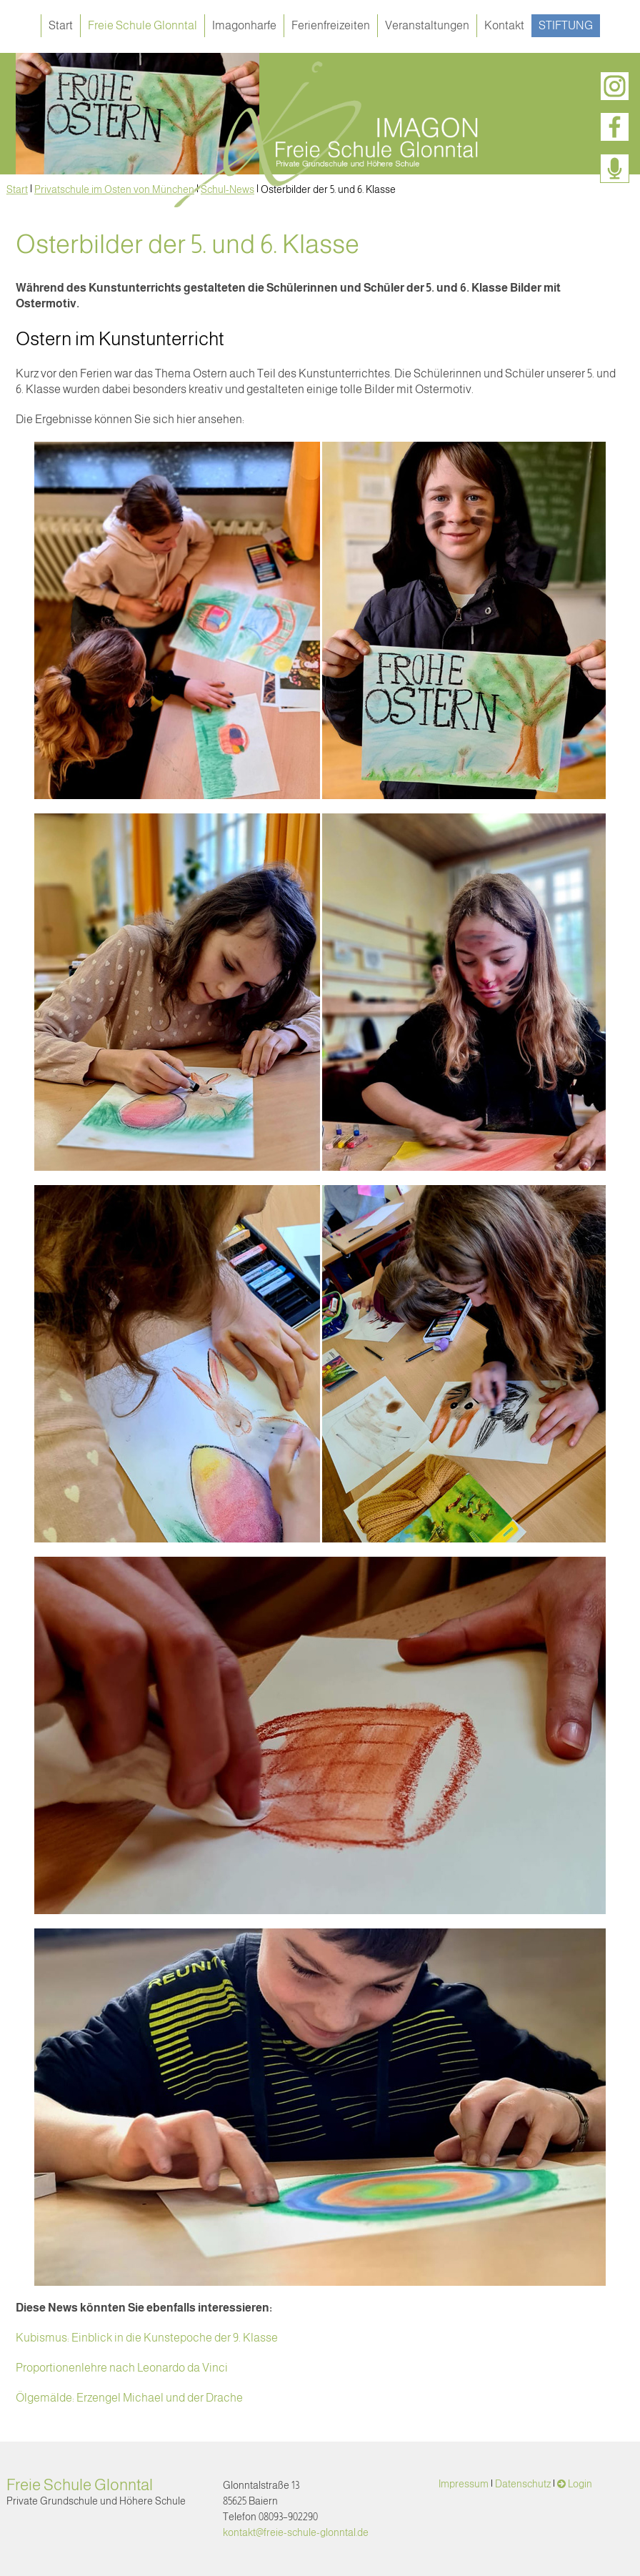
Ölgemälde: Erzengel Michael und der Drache (129, 2398)
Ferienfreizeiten (330, 25)
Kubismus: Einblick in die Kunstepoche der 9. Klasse (147, 2338)
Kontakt (504, 25)
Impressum (464, 2484)
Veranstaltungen (427, 25)
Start (61, 25)
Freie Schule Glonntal (142, 25)
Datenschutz (523, 2484)
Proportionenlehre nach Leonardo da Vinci (122, 2368)
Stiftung (566, 25)
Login (580, 2484)
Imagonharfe (244, 25)
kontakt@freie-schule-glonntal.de (296, 2532)
